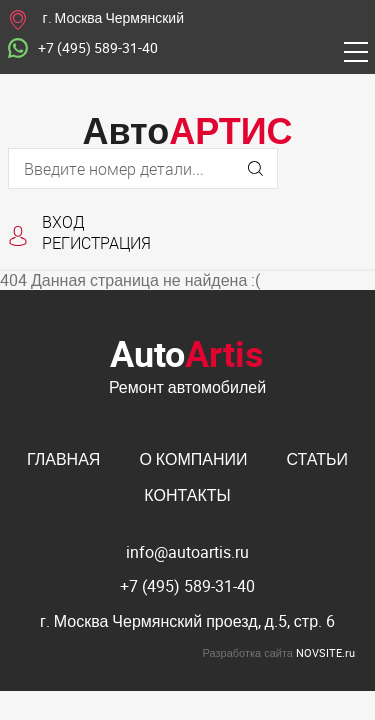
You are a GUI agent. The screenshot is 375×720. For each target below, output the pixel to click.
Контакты (187, 495)
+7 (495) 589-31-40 (83, 49)
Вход (63, 221)
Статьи (317, 459)
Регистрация (96, 242)
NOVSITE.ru (325, 652)
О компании (193, 459)
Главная (63, 459)
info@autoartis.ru (187, 552)
